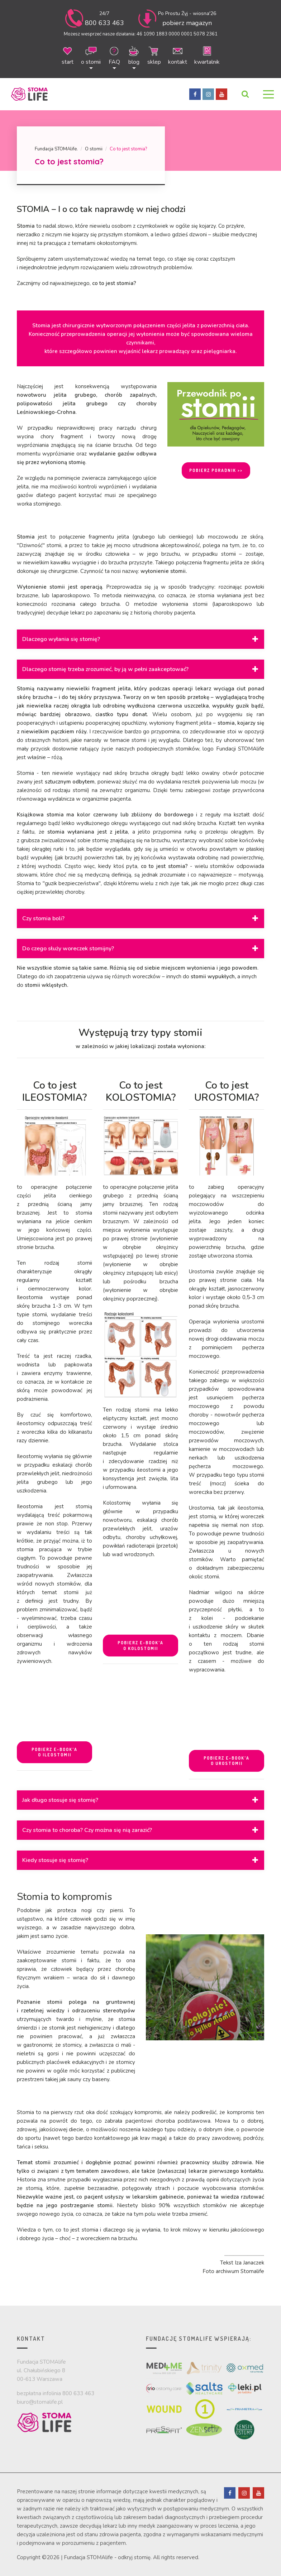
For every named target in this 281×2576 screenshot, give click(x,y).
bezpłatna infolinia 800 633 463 (55, 2393)
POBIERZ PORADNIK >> (216, 470)
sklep (154, 55)
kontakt (177, 55)
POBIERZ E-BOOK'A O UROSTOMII (226, 1760)
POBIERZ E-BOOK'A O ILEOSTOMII (54, 1752)
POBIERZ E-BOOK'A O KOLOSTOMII (140, 1645)
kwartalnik (207, 55)
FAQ (114, 55)
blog (134, 55)
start (67, 55)
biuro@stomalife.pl (40, 2402)
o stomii (91, 55)
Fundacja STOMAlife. (56, 149)
